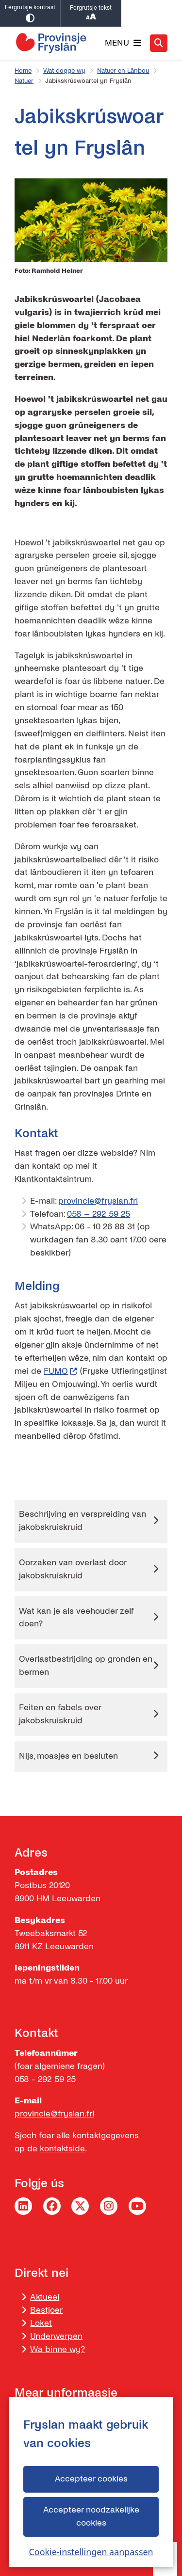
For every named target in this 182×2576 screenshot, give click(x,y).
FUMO (61, 1371)
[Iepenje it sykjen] (158, 43)
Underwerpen (56, 2336)
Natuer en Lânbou (123, 70)
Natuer (24, 81)
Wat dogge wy (64, 70)
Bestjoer (46, 2310)
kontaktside (62, 2148)
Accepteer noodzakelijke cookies (91, 2516)
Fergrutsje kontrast (30, 13)
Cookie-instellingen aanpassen (91, 2552)
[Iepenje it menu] (123, 43)
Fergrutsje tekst (91, 13)
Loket (41, 2323)
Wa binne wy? (57, 2349)
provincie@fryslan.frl (98, 1201)
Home (23, 70)
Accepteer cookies (90, 2478)
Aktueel (44, 2297)
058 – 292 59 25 (98, 1214)
